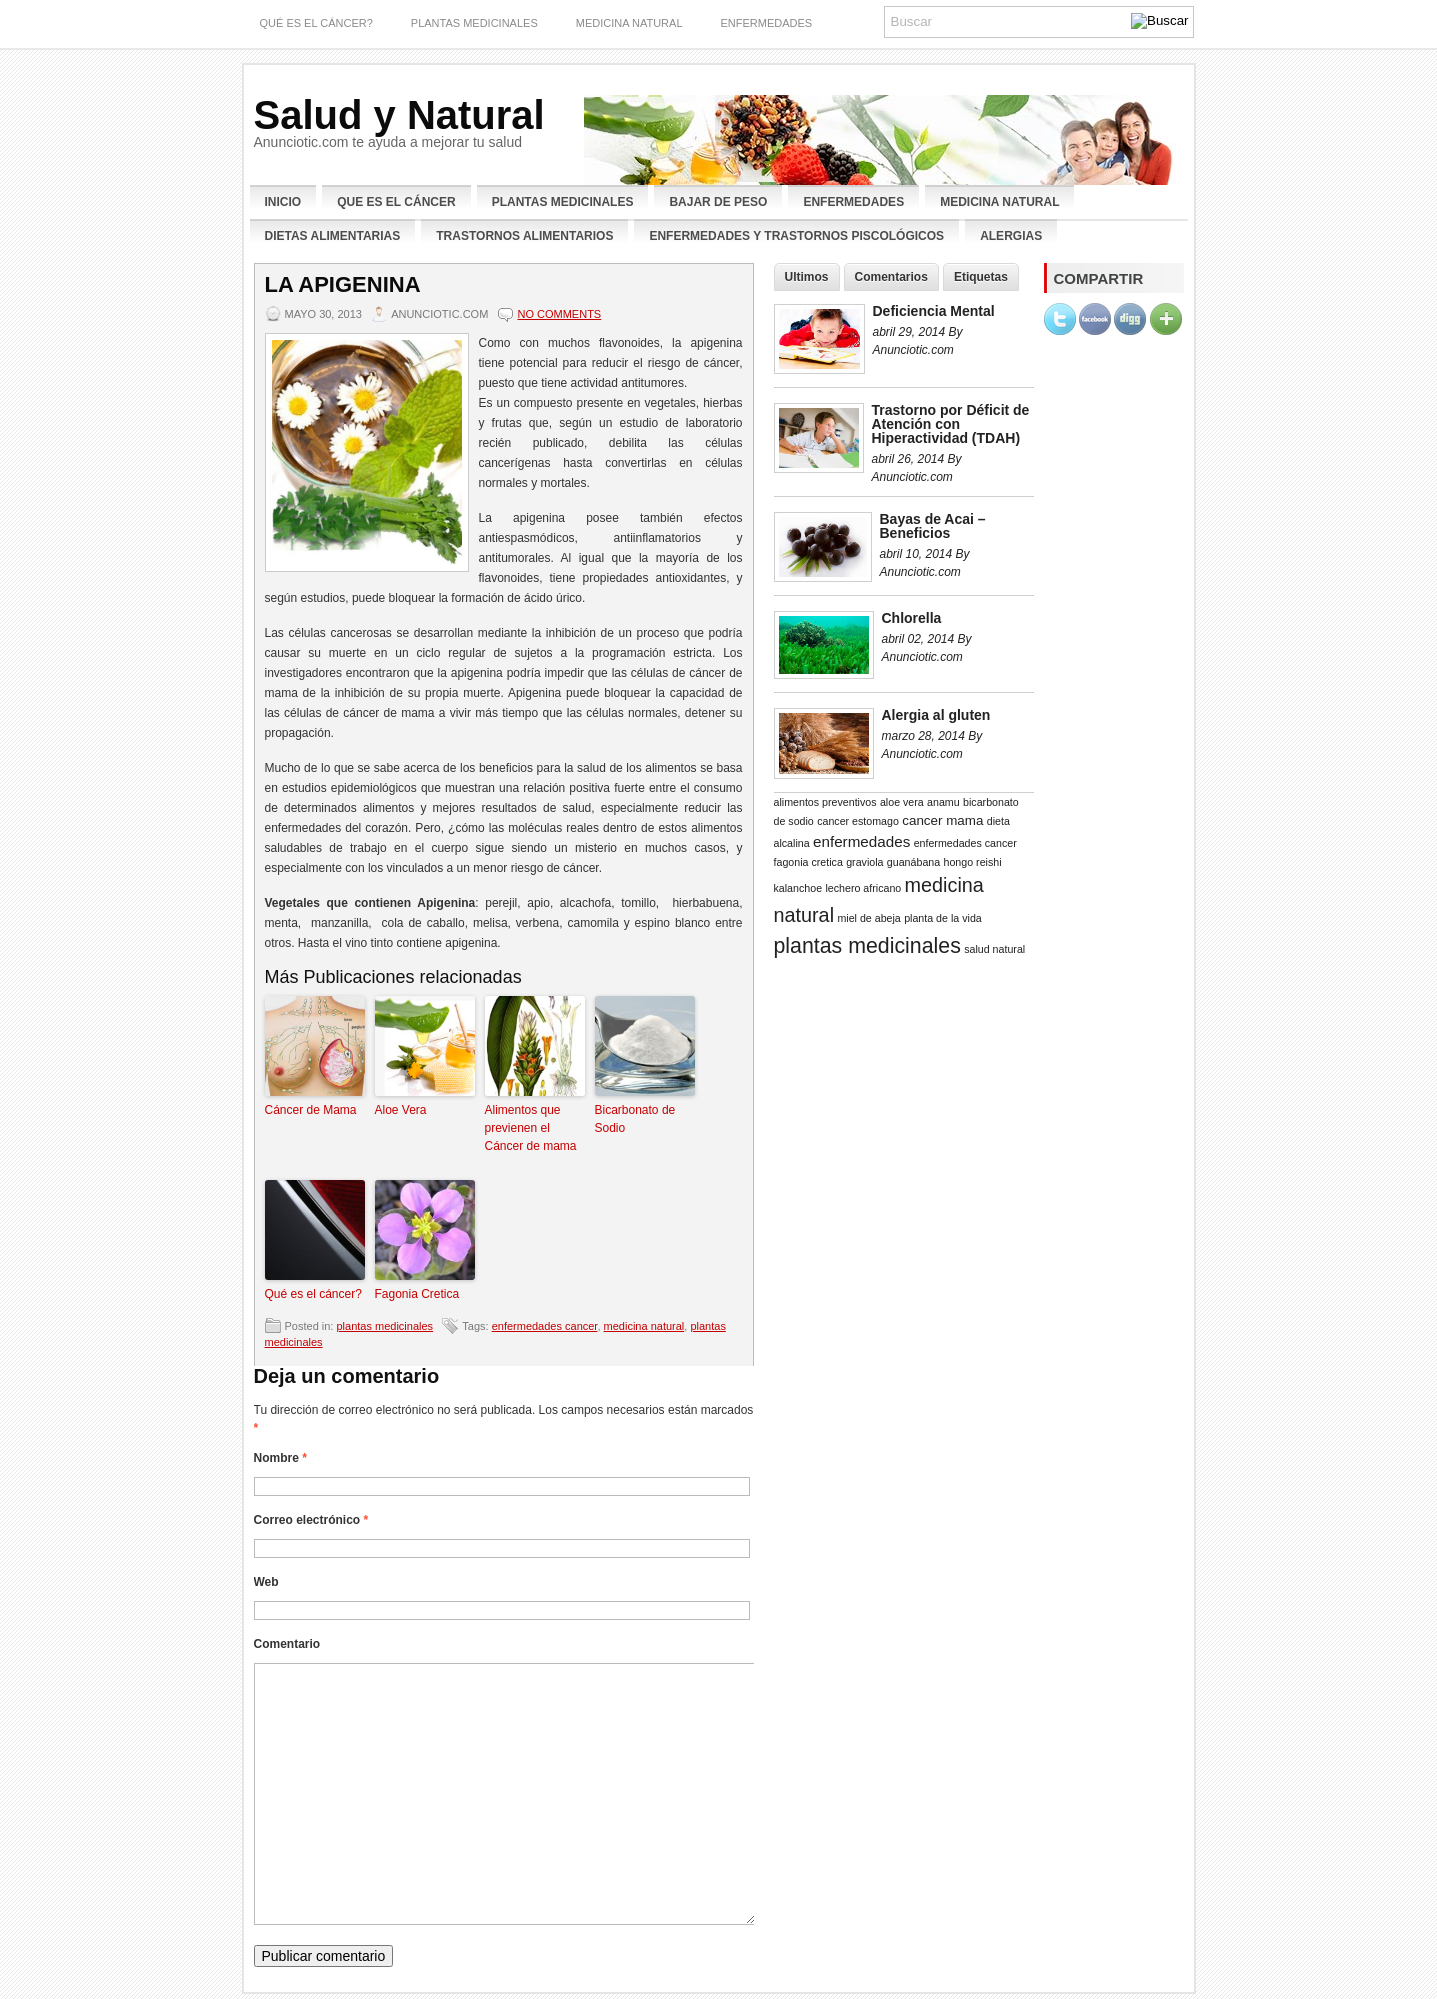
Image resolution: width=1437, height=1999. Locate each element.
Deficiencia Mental (934, 311)
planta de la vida (943, 918)
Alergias (1011, 236)
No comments (559, 314)
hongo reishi (973, 862)
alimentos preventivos (825, 802)
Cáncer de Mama (311, 1110)
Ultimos (807, 277)
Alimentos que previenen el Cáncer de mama (531, 1128)
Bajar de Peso (718, 202)
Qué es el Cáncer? (316, 23)
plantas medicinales (474, 23)
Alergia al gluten (936, 715)
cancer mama (942, 820)
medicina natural (644, 1326)
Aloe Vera (401, 1110)
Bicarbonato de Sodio (635, 1119)
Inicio (283, 202)
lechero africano (863, 888)
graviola (864, 862)
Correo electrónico (311, 1520)
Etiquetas (981, 277)
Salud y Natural (399, 115)
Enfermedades (853, 202)
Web (266, 1582)
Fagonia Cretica (417, 1294)
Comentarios (891, 277)
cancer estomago (858, 821)
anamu (943, 802)
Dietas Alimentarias (333, 236)
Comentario (287, 1644)
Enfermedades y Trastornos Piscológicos (796, 236)
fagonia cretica (808, 862)
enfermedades (767, 23)
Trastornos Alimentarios (524, 236)
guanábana (913, 862)
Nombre (280, 1458)
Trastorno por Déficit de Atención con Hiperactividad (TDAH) (951, 424)
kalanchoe (798, 888)
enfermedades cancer (545, 1326)
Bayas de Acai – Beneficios (933, 526)
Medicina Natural (629, 23)
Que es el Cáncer (396, 202)
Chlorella (912, 618)
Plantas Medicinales (563, 202)
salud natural (994, 949)
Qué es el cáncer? (313, 1294)
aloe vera (902, 802)
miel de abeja (868, 918)
